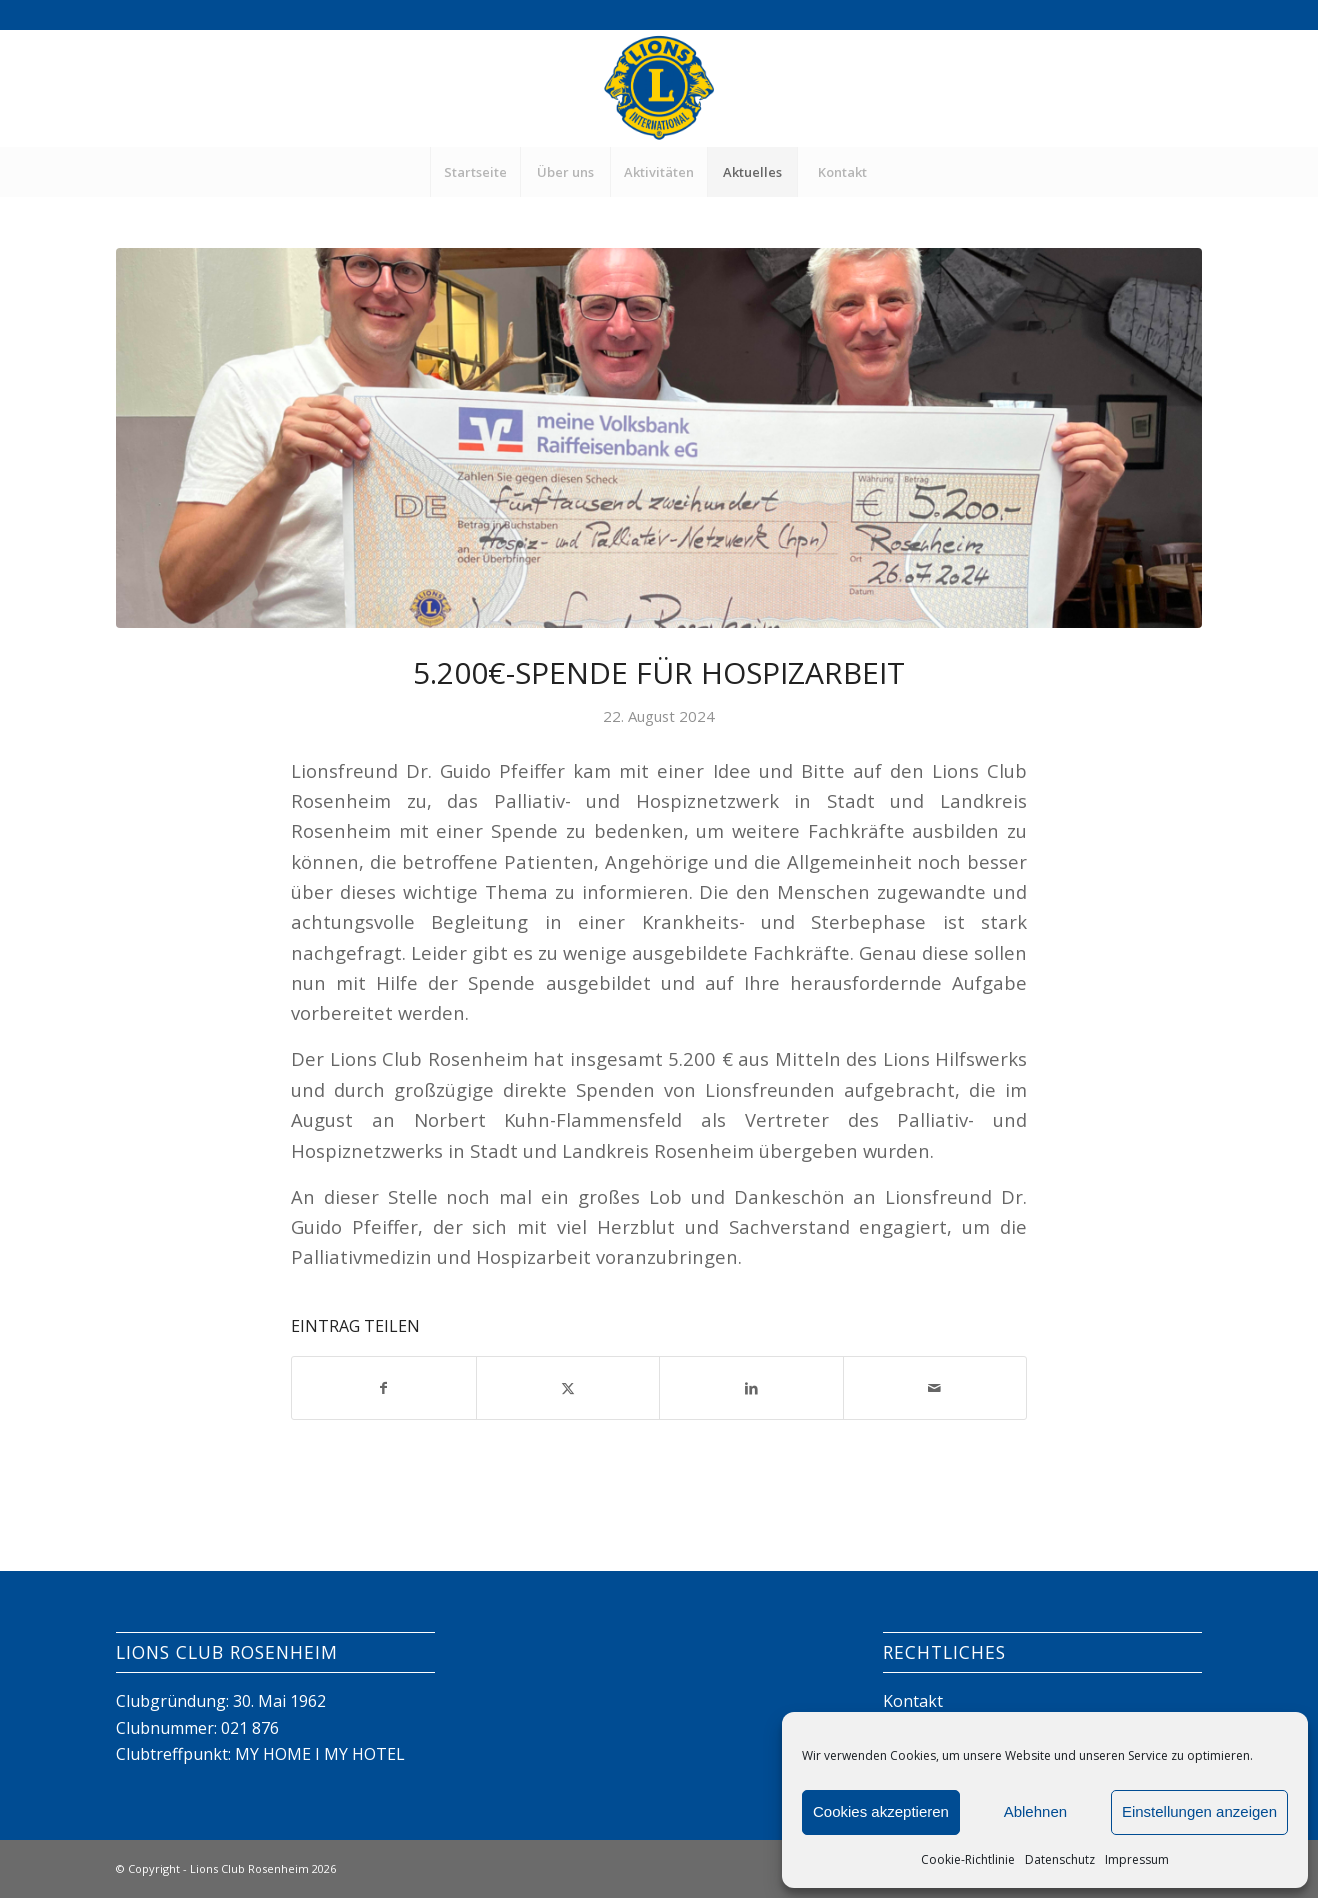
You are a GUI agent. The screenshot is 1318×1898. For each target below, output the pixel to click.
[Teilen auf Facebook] (384, 1388)
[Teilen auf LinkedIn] (751, 1388)
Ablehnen (1035, 1811)
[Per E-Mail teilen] (935, 1388)
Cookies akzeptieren (881, 1811)
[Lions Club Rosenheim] (659, 88)
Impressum (1137, 1859)
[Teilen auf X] (568, 1388)
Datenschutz (1060, 1859)
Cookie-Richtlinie (968, 1859)
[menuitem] (475, 172)
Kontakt (913, 1701)
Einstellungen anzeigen (1199, 1811)
